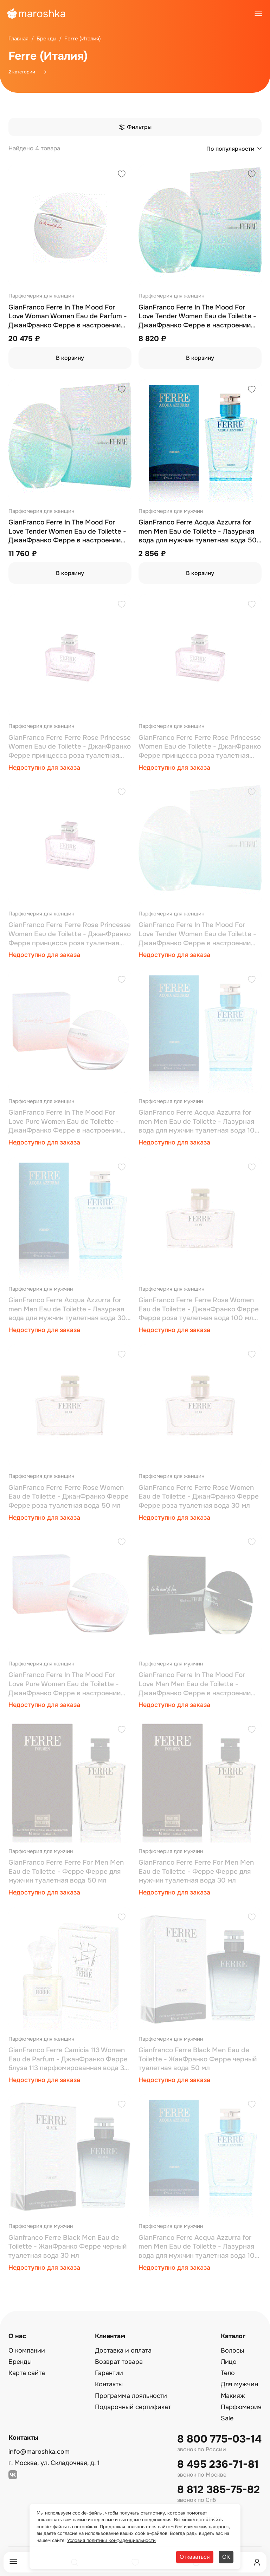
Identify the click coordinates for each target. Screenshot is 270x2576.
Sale (227, 2418)
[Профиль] (257, 2562)
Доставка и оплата (123, 2350)
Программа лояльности (131, 2396)
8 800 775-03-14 (219, 2439)
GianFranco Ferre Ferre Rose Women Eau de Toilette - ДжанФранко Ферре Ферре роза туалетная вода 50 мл (68, 1496)
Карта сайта (26, 2373)
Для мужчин (239, 2384)
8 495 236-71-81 (218, 2464)
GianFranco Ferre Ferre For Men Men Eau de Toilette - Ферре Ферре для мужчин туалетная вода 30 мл (196, 1871)
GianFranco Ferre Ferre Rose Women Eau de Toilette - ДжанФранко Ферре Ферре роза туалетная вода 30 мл (199, 1496)
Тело (228, 2373)
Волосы (232, 2350)
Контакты (109, 2384)
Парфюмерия (241, 2407)
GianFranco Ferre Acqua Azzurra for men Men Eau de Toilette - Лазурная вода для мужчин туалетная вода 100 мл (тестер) (199, 1121)
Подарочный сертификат (133, 2407)
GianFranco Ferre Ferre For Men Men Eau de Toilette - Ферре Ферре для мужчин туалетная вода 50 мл (66, 1871)
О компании (26, 2350)
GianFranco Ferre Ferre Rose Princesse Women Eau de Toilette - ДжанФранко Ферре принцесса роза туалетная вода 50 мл (200, 747)
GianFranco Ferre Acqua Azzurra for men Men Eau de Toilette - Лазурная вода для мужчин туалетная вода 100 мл (199, 2247)
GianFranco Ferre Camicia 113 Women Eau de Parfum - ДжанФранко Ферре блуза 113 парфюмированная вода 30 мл (68, 2059)
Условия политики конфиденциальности (111, 2540)
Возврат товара (119, 2362)
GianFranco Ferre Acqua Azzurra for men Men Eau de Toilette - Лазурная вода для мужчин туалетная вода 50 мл (198, 531)
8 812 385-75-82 (218, 2490)
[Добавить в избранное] (121, 175)
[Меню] (13, 2562)
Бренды (20, 2362)
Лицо (229, 2362)
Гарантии (109, 2373)
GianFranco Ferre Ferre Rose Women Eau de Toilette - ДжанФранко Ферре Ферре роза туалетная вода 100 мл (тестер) (199, 1309)
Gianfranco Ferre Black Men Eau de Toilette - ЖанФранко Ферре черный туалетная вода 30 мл (67, 2246)
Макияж (233, 2396)
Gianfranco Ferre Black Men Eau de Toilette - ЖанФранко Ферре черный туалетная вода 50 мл (198, 2059)
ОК (226, 2557)
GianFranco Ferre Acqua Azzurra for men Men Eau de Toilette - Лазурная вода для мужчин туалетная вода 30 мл (67, 1309)
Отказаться (195, 2557)
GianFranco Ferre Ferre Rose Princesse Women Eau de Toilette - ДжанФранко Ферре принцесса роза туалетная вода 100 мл (69, 934)
